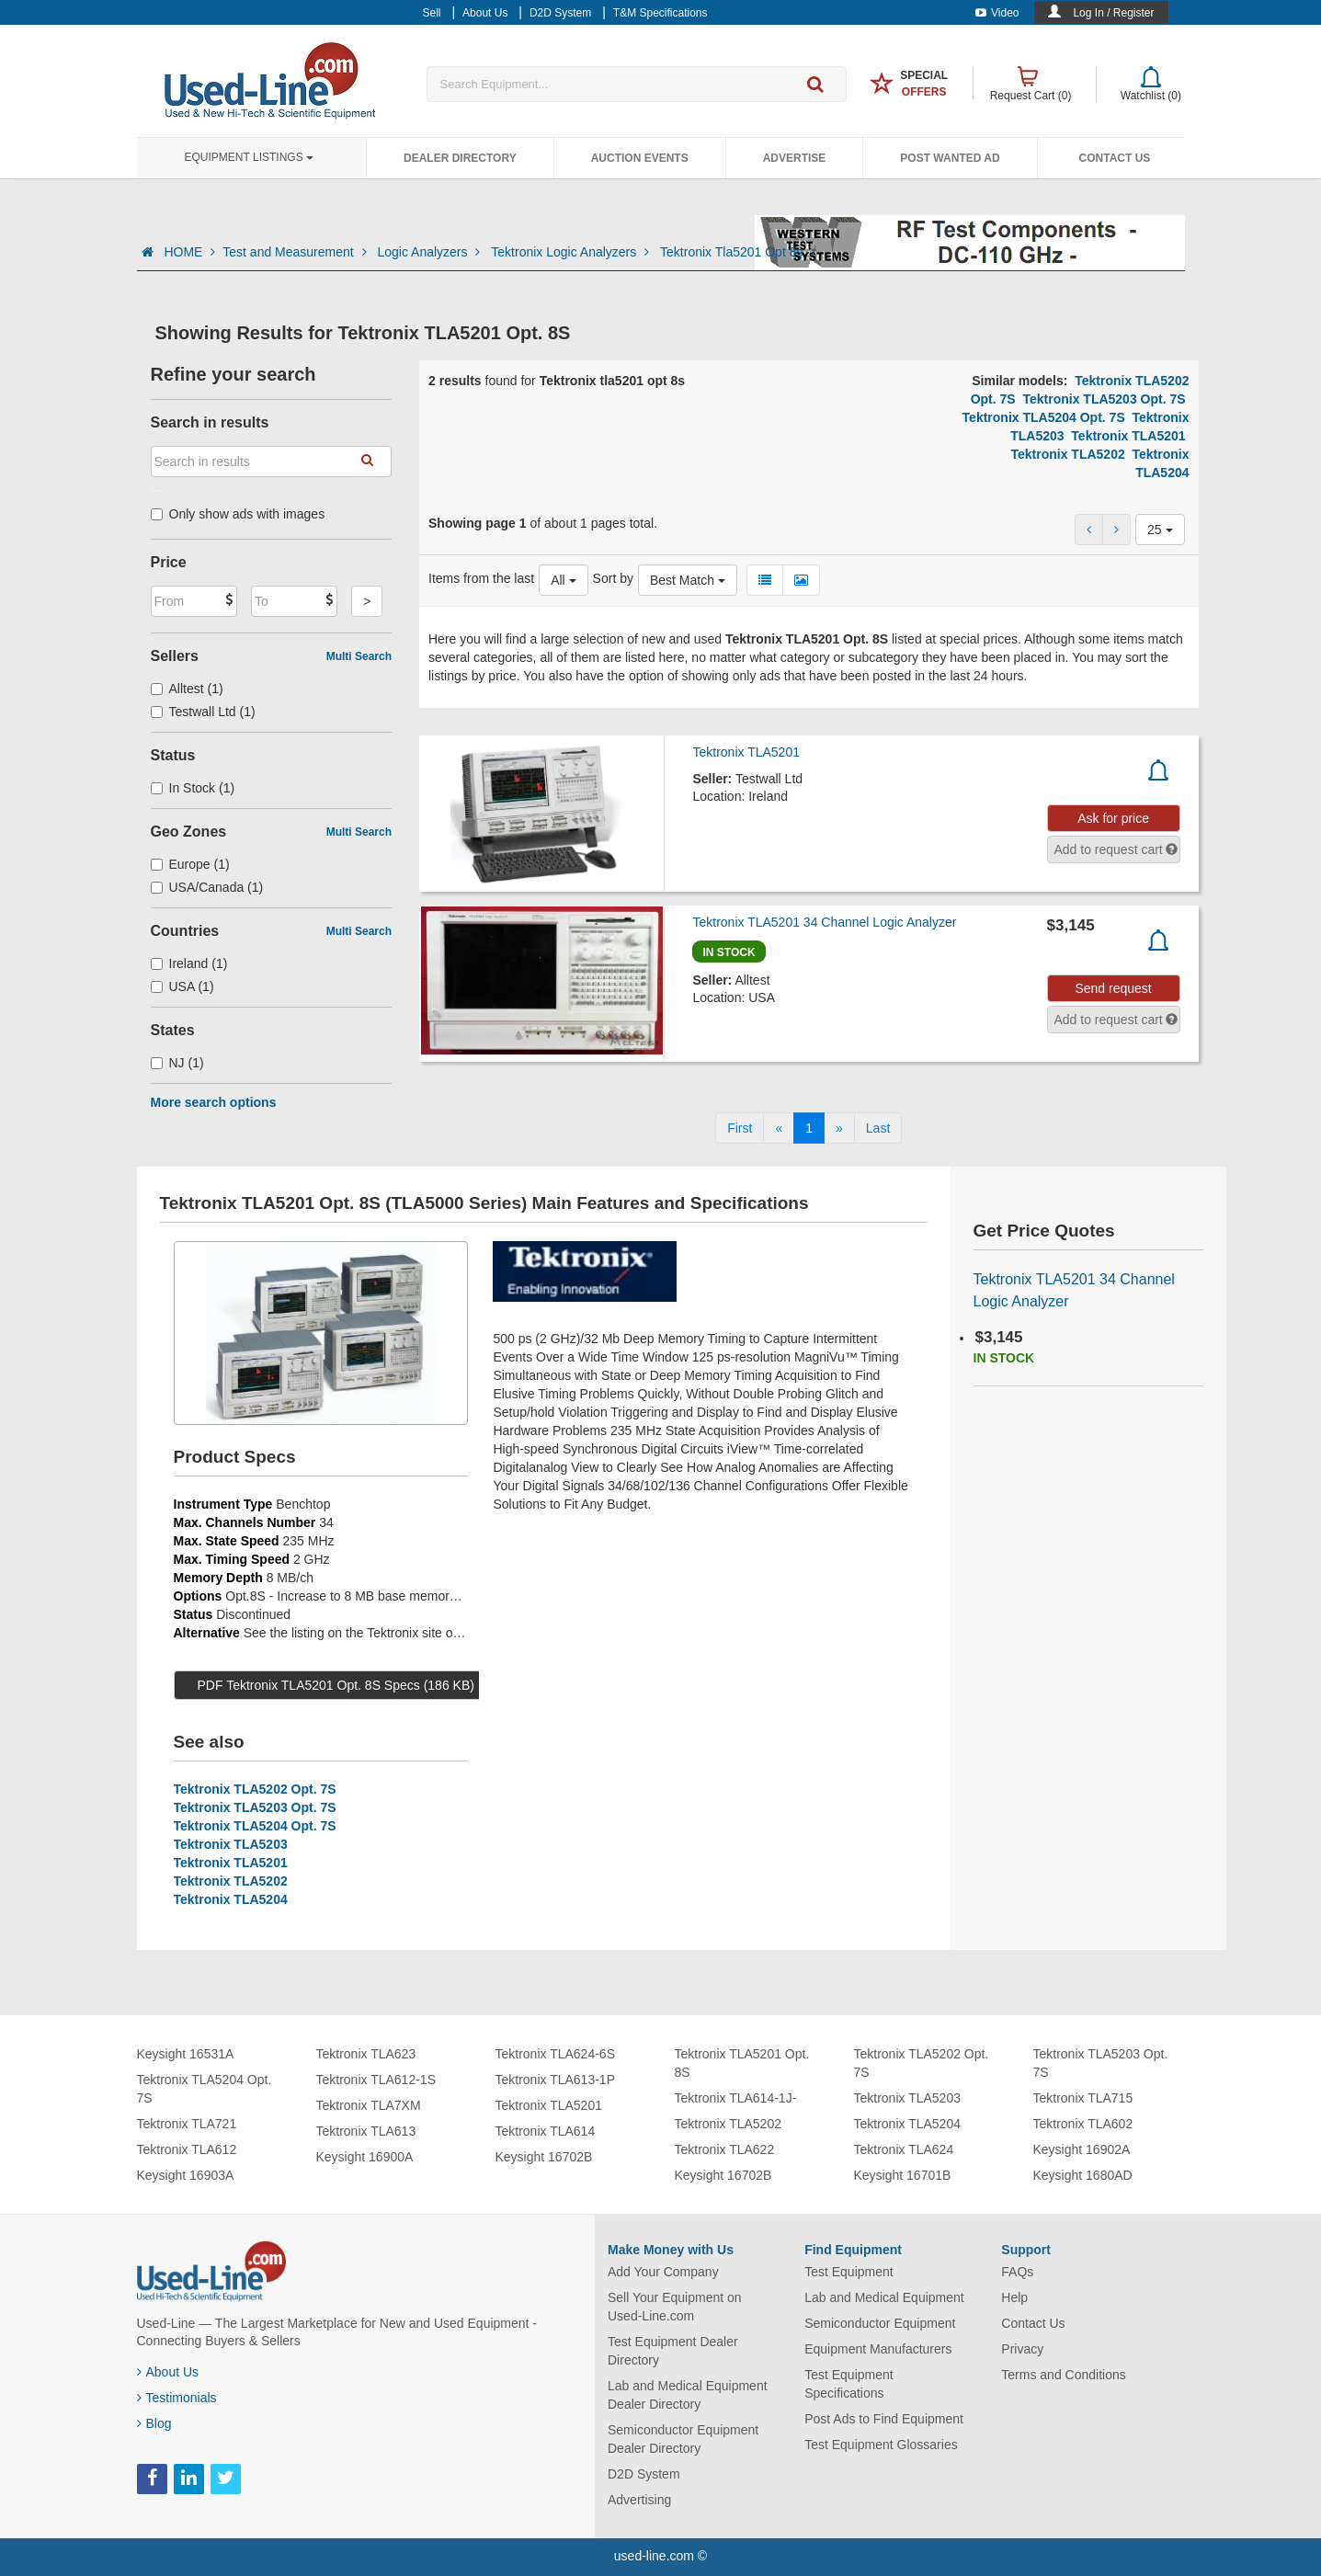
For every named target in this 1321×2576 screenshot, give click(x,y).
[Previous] (778, 1128)
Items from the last (481, 578)
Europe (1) (190, 864)
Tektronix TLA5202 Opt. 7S (255, 1789)
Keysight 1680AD (1083, 2175)
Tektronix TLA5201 (1128, 435)
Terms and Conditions (1063, 2374)
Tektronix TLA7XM (368, 2105)
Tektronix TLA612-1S (376, 2079)
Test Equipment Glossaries (881, 2444)
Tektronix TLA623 (366, 2053)
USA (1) (182, 986)
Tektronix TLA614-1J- (736, 2098)
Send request (1113, 988)
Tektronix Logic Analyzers (572, 252)
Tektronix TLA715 (1083, 2098)
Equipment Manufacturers (877, 2349)
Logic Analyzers (430, 252)
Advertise (794, 158)
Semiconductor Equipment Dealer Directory (683, 2439)
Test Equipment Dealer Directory (673, 2350)
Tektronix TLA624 (904, 2149)
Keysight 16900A (365, 2156)
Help (1014, 2297)
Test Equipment (849, 2271)
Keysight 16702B (544, 2156)
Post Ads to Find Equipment (883, 2418)
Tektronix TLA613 (366, 2131)
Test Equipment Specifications (849, 2383)
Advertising (639, 2499)
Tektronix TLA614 (545, 2131)
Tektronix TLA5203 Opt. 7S (1103, 399)
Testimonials (177, 2397)
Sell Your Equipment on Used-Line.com (675, 2306)
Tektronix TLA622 (725, 2149)
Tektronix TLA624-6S (555, 2053)
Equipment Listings (249, 157)
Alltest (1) (187, 688)
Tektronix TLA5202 (1067, 454)
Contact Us (1115, 158)
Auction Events (640, 158)
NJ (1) (177, 1062)
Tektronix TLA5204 (231, 1899)
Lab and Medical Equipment (884, 2297)
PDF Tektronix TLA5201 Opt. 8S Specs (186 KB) (336, 1685)
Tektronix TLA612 (187, 2149)
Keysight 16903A (185, 2175)
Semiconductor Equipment (879, 2323)
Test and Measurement (296, 252)
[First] (739, 1128)
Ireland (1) (189, 963)
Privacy (1022, 2349)
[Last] (878, 1128)
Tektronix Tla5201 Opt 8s (737, 252)
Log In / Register (1113, 12)
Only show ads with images (238, 514)
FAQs (1017, 2271)
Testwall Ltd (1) (203, 711)
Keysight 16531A (185, 2053)
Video (997, 12)
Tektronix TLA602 (1083, 2123)
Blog (154, 2423)
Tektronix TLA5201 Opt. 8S (742, 2063)
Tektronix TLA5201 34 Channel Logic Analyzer (824, 922)
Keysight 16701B (902, 2175)
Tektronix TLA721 (187, 2123)
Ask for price (1113, 818)
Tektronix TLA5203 (231, 1844)
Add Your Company (663, 2271)
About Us (168, 2372)
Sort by (613, 578)
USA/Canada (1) (207, 887)
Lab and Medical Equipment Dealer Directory (688, 2394)
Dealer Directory (460, 158)
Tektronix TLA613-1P (555, 2079)
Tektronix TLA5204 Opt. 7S (1043, 417)
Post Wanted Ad (949, 158)
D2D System (644, 2474)
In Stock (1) (193, 788)
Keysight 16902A (1082, 2149)
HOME (189, 252)
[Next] (839, 1128)
